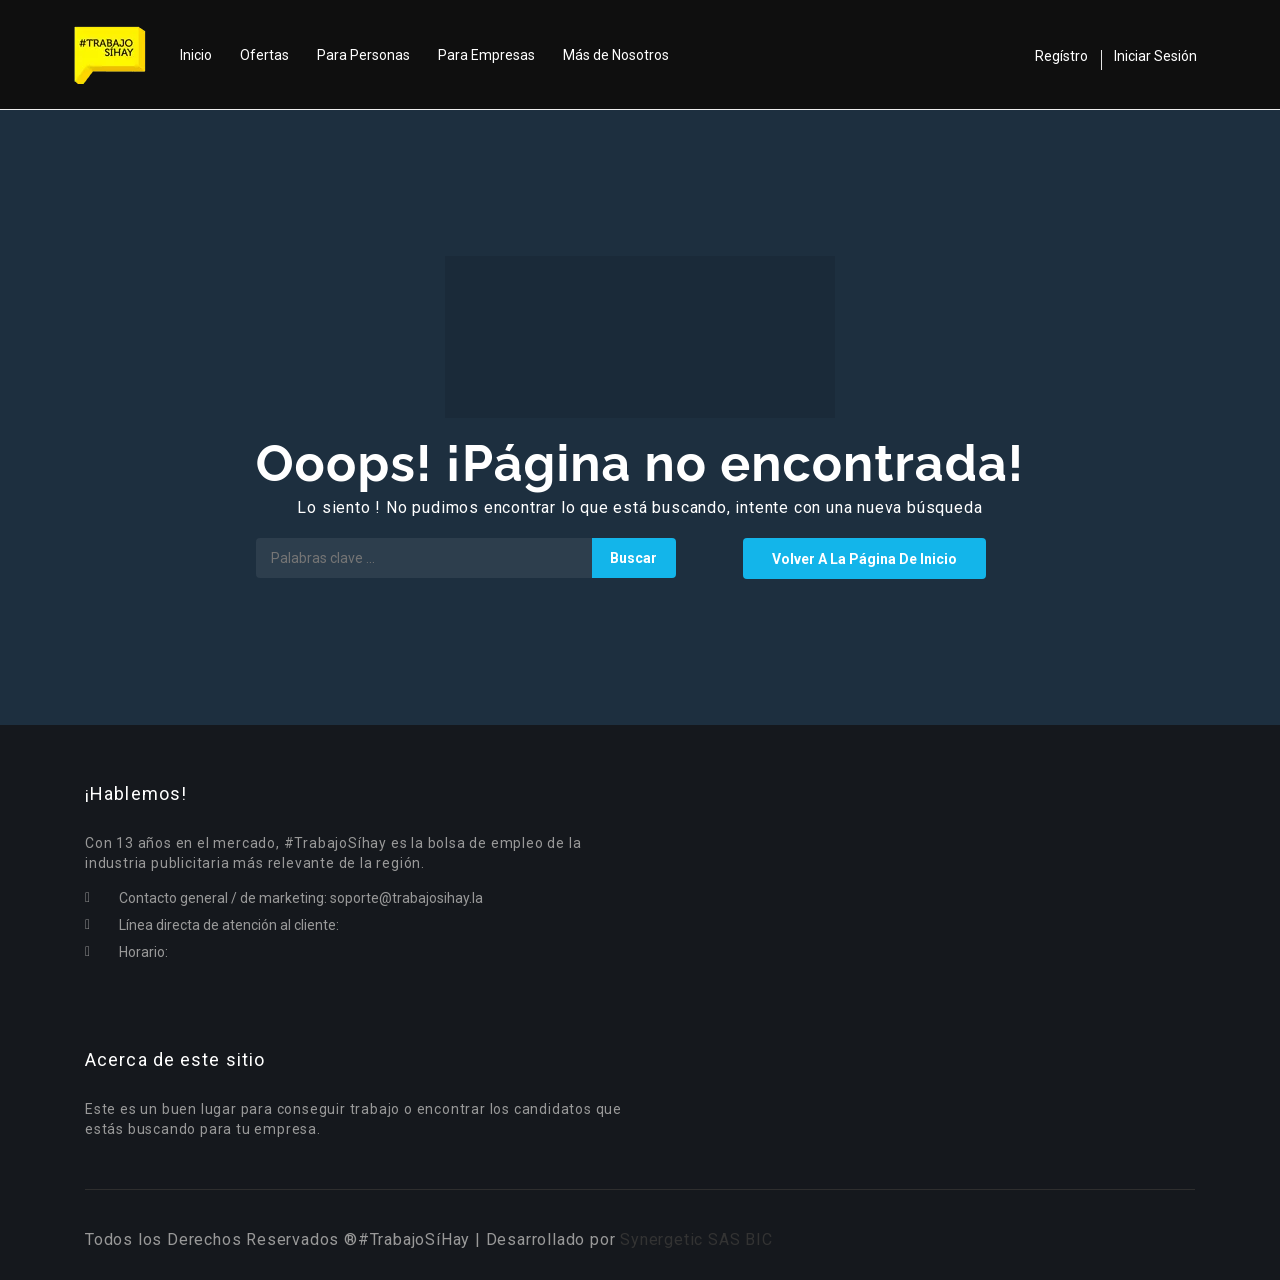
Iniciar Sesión (1155, 56)
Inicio (196, 55)
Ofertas (264, 55)
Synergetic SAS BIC (696, 1239)
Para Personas (363, 55)
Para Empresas (486, 55)
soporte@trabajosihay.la (406, 898)
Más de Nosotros (616, 55)
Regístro (1061, 56)
